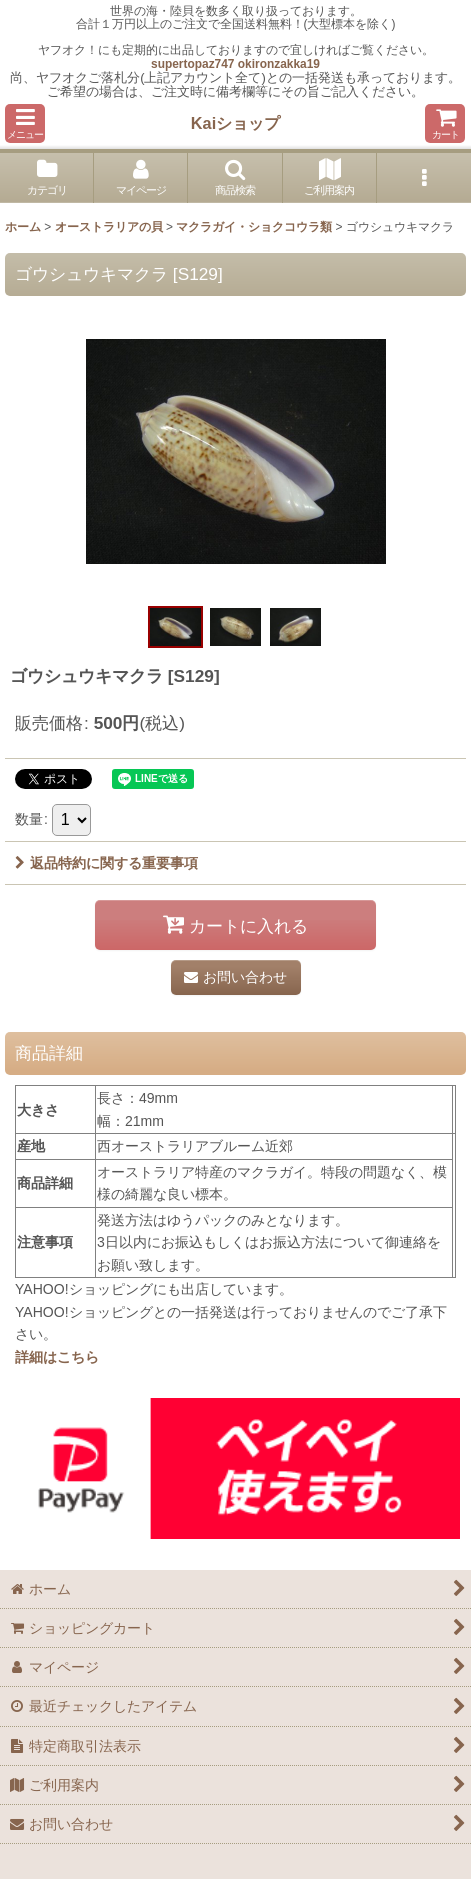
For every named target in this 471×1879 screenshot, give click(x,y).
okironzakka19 (279, 64)
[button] (25, 123)
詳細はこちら (57, 1357)
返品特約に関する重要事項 (106, 863)
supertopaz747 (192, 64)
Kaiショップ (235, 123)
